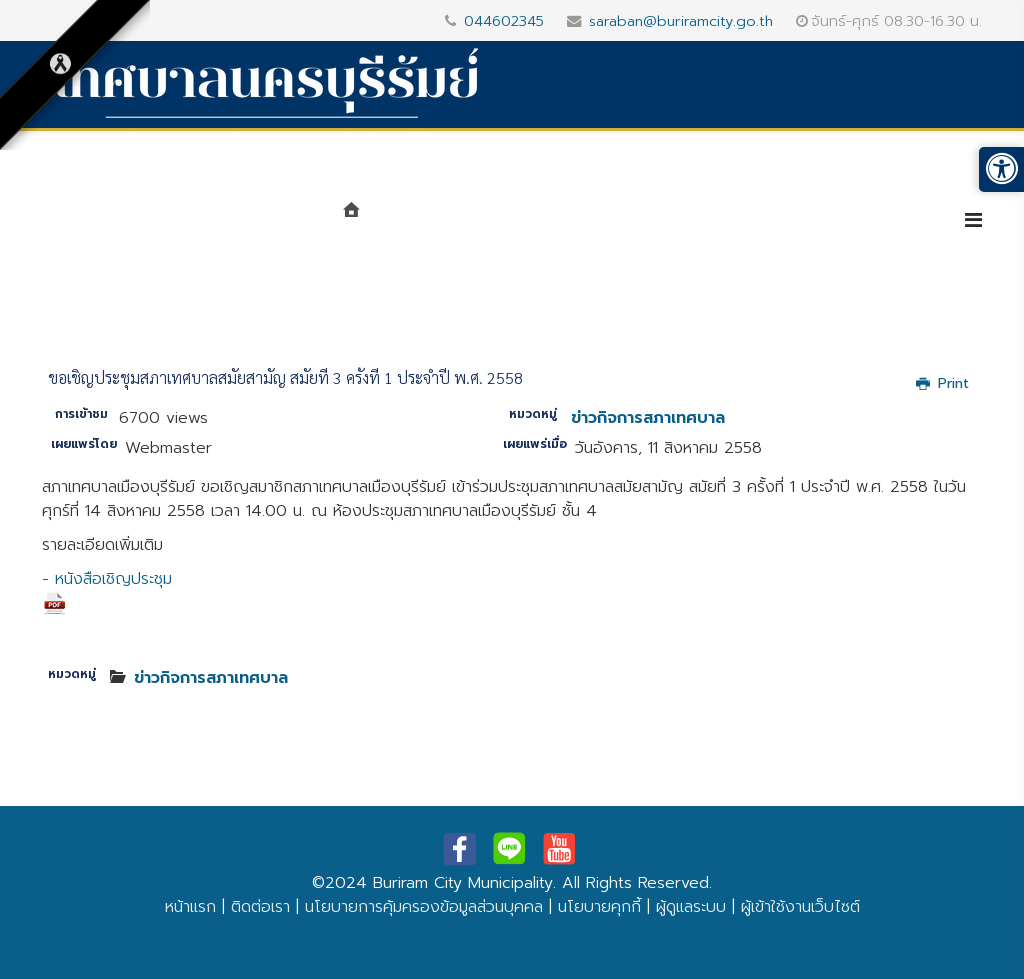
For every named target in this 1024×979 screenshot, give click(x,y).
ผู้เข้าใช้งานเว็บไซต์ (800, 907)
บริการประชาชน (867, 222)
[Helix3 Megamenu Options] (973, 220)
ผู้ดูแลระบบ (691, 907)
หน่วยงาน (562, 222)
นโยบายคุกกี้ (599, 907)
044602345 (504, 21)
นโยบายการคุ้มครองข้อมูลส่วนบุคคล (424, 907)
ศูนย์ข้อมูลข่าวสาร (706, 222)
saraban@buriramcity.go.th (681, 21)
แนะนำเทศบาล (439, 222)
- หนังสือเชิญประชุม (107, 591)
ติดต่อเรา (260, 907)
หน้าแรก (190, 907)
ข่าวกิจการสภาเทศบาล (648, 418)
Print (942, 383)
